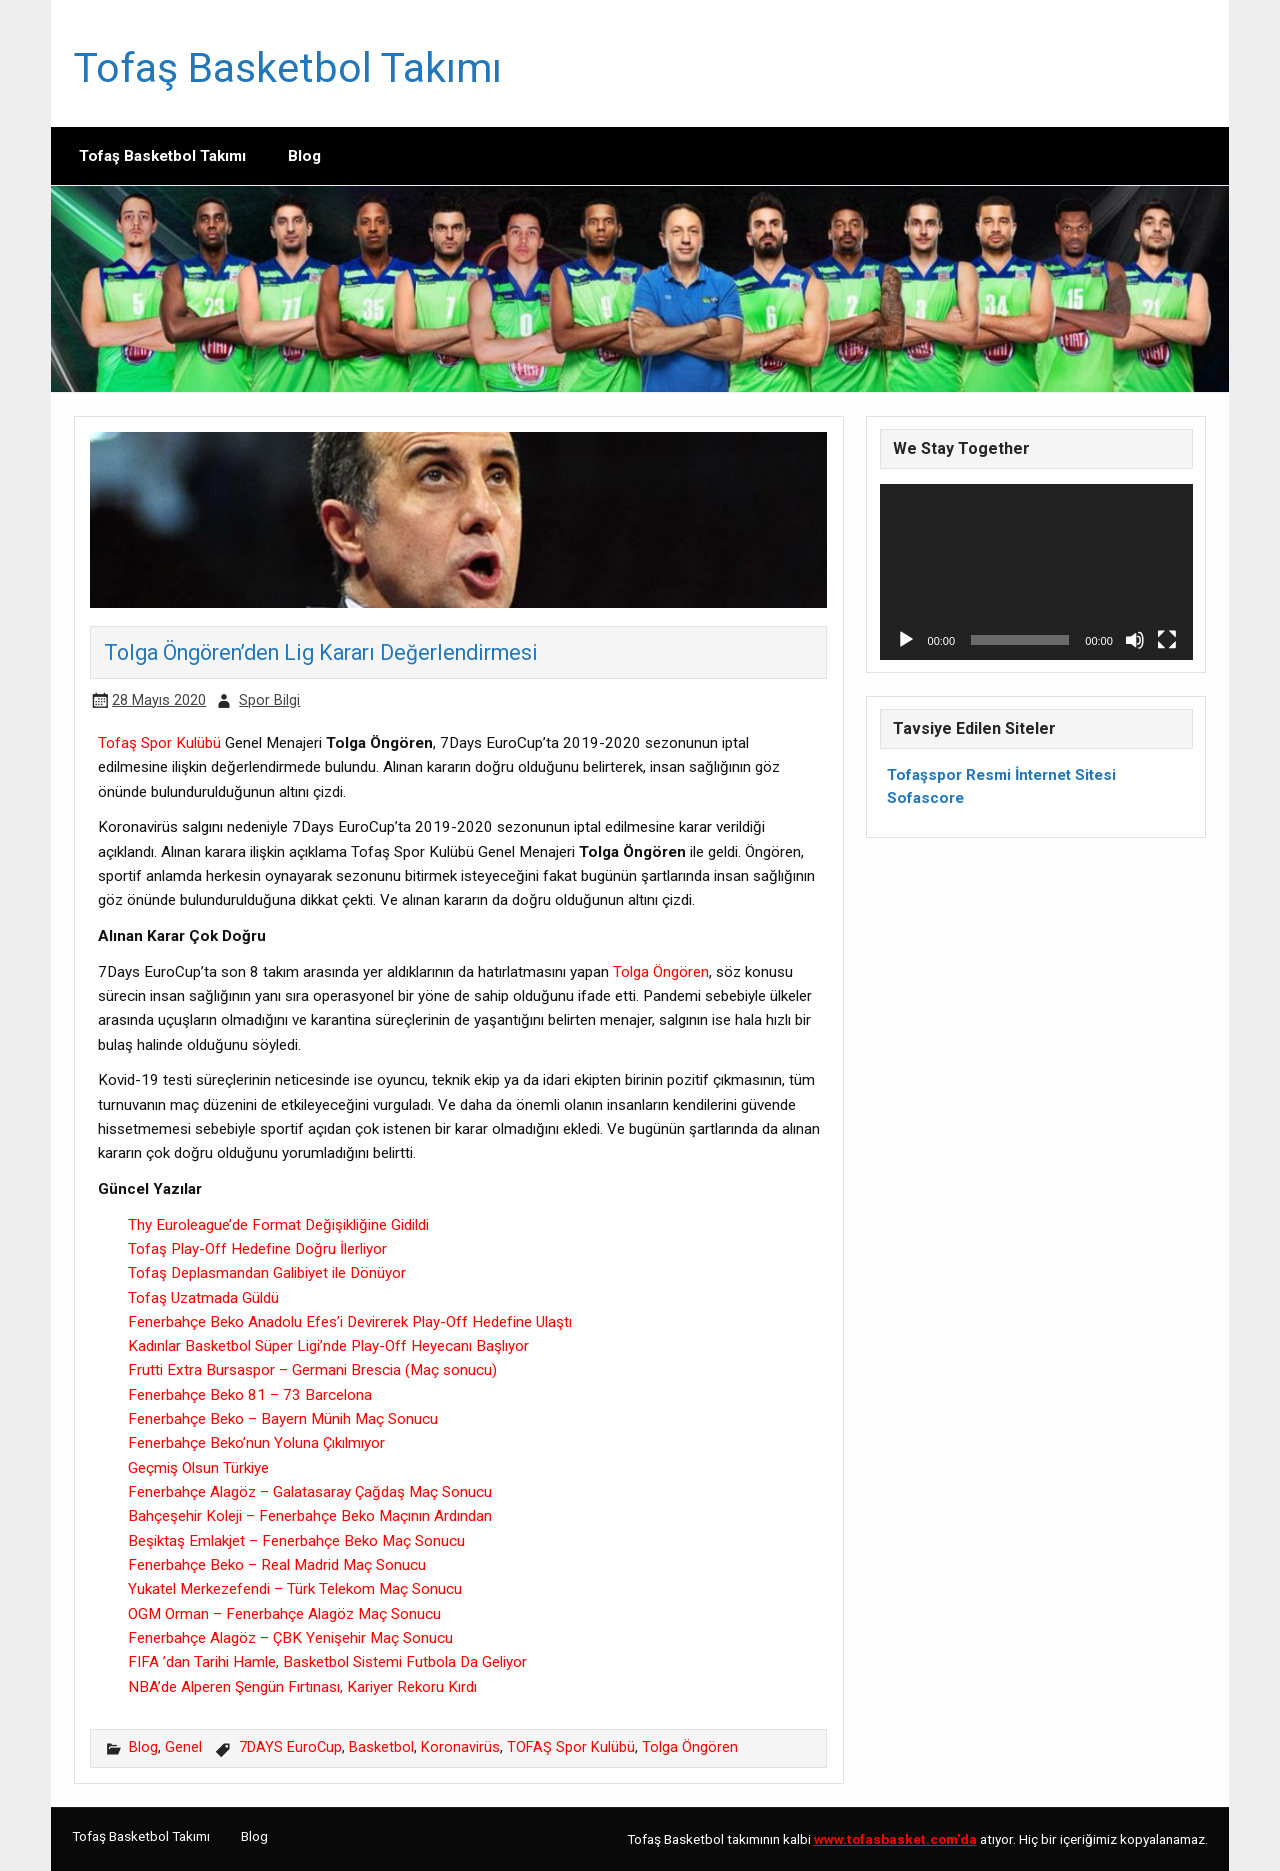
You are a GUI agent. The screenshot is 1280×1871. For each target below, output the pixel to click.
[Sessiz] (1135, 640)
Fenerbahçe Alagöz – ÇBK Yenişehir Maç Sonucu (290, 1638)
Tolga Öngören (661, 972)
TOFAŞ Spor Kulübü (571, 1747)
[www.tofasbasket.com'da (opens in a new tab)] (895, 1839)
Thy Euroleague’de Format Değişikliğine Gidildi (278, 1225)
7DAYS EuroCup (290, 1747)
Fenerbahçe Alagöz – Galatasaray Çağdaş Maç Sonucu (310, 1492)
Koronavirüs (460, 1747)
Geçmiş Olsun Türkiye (198, 1468)
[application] (1036, 572)
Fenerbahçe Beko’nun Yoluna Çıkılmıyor (256, 1443)
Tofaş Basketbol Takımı (288, 68)
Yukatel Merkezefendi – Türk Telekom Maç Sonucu (295, 1589)
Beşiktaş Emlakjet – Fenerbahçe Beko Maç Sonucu (296, 1541)
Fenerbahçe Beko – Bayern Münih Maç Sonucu (283, 1419)
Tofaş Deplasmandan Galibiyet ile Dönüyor (267, 1273)
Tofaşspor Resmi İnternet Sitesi (1001, 775)
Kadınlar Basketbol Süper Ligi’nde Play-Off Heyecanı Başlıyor (328, 1346)
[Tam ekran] (1167, 640)
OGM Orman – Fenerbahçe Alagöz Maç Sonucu (284, 1614)
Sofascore (925, 798)
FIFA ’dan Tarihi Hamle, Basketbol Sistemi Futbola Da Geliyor (327, 1662)
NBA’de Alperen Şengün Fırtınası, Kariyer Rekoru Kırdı (302, 1687)
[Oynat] (906, 640)
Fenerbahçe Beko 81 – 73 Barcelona (250, 1395)
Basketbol (381, 1747)
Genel (183, 1747)
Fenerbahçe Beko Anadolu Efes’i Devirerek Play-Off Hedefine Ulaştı (350, 1322)
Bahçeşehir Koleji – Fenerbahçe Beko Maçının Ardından (310, 1516)
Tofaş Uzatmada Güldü (203, 1298)
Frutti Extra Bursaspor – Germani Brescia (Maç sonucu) (312, 1370)
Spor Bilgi (269, 700)
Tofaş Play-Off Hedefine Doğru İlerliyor (257, 1249)
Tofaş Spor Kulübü (159, 743)
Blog (304, 156)
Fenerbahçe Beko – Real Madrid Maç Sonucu (277, 1565)
